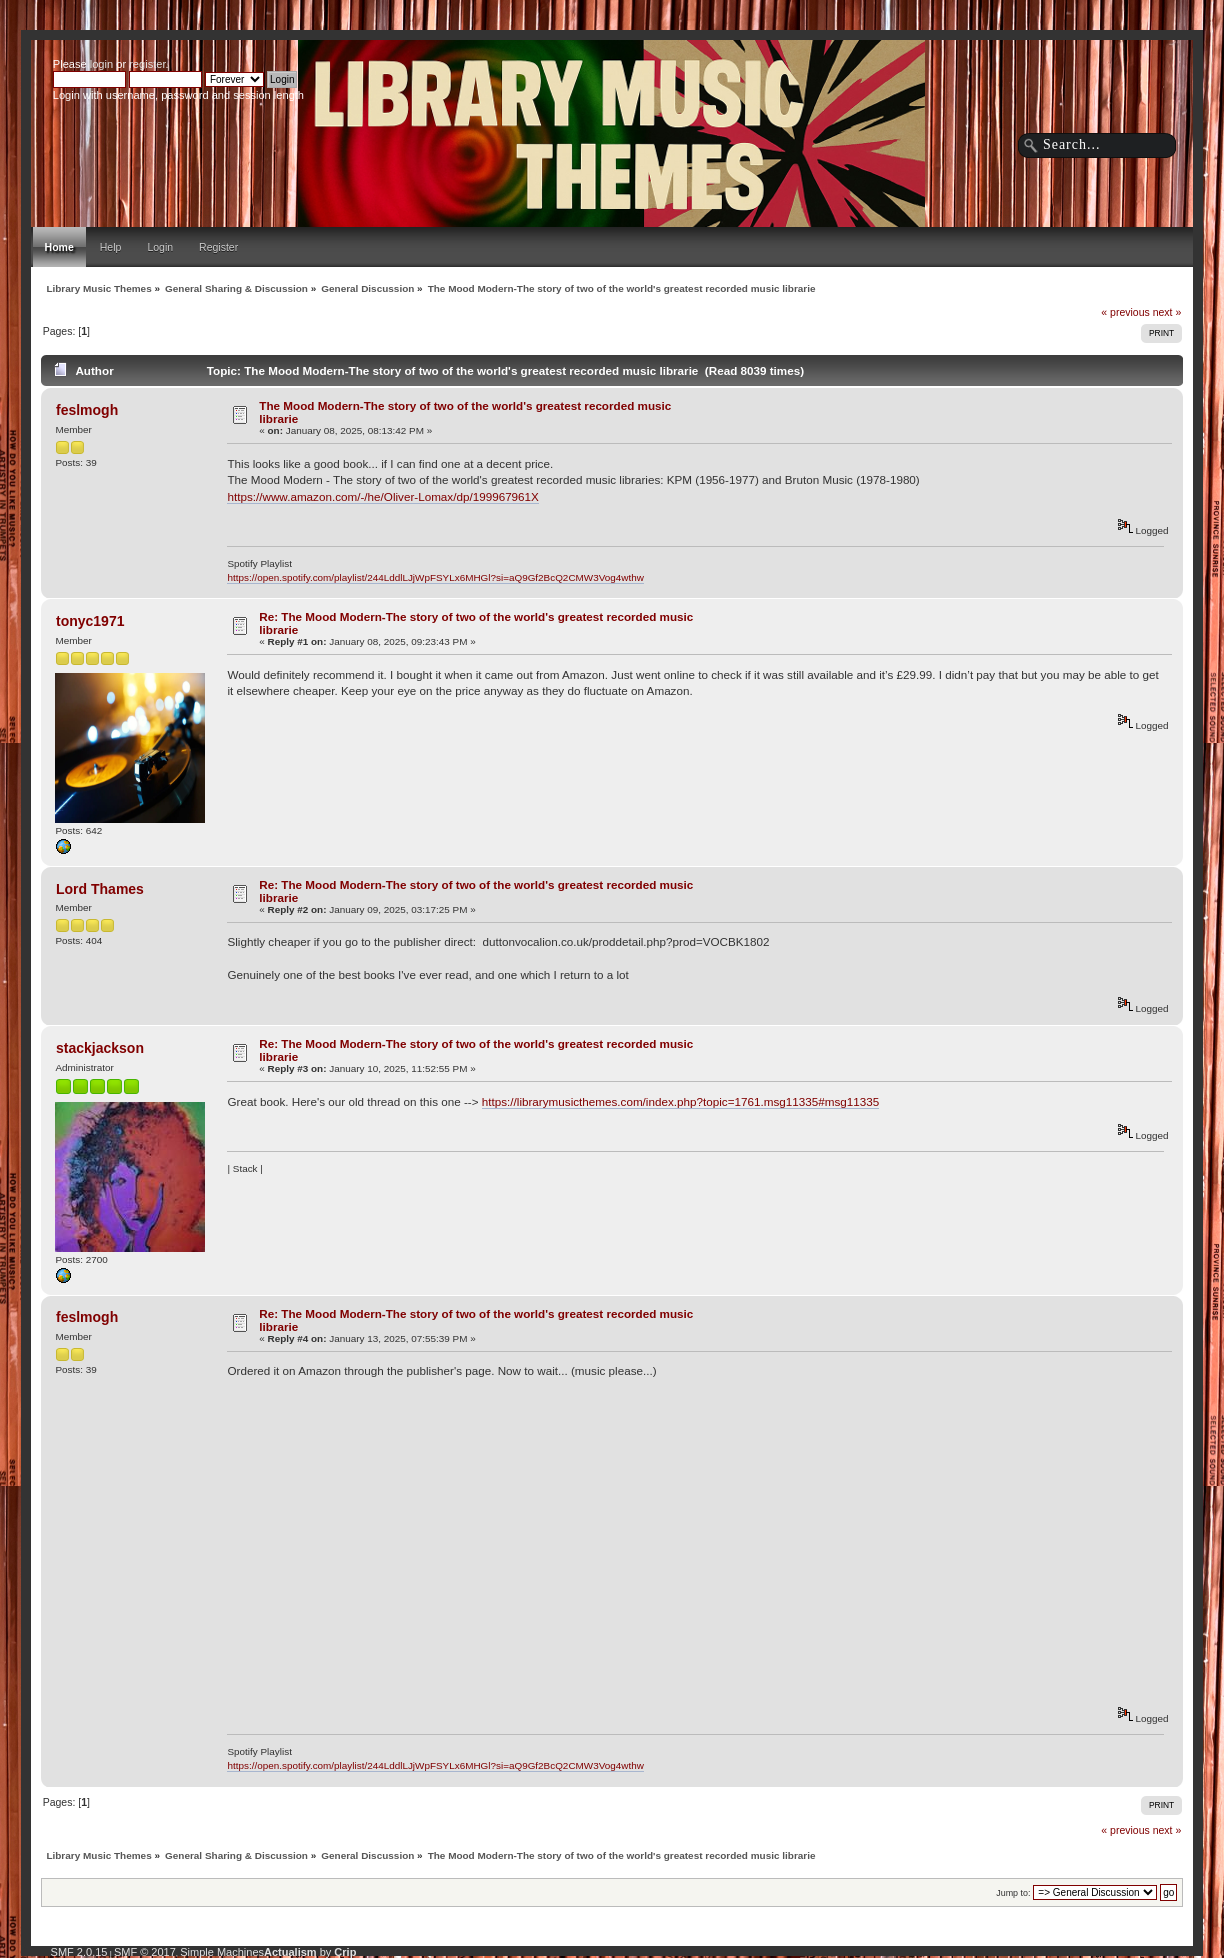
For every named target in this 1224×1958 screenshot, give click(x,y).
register (147, 64)
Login (160, 247)
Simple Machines (222, 1952)
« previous (1125, 312)
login (101, 64)
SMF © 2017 (145, 1952)
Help (111, 247)
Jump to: (1013, 1893)
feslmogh (87, 410)
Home (59, 247)
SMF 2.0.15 (79, 1952)
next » (1167, 312)
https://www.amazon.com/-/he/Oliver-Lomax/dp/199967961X (382, 496)
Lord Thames (100, 889)
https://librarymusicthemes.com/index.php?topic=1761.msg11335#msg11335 (680, 1101)
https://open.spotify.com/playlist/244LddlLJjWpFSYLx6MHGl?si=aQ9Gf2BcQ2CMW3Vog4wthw (435, 577)
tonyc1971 (90, 621)
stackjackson (100, 1048)
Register (218, 247)
